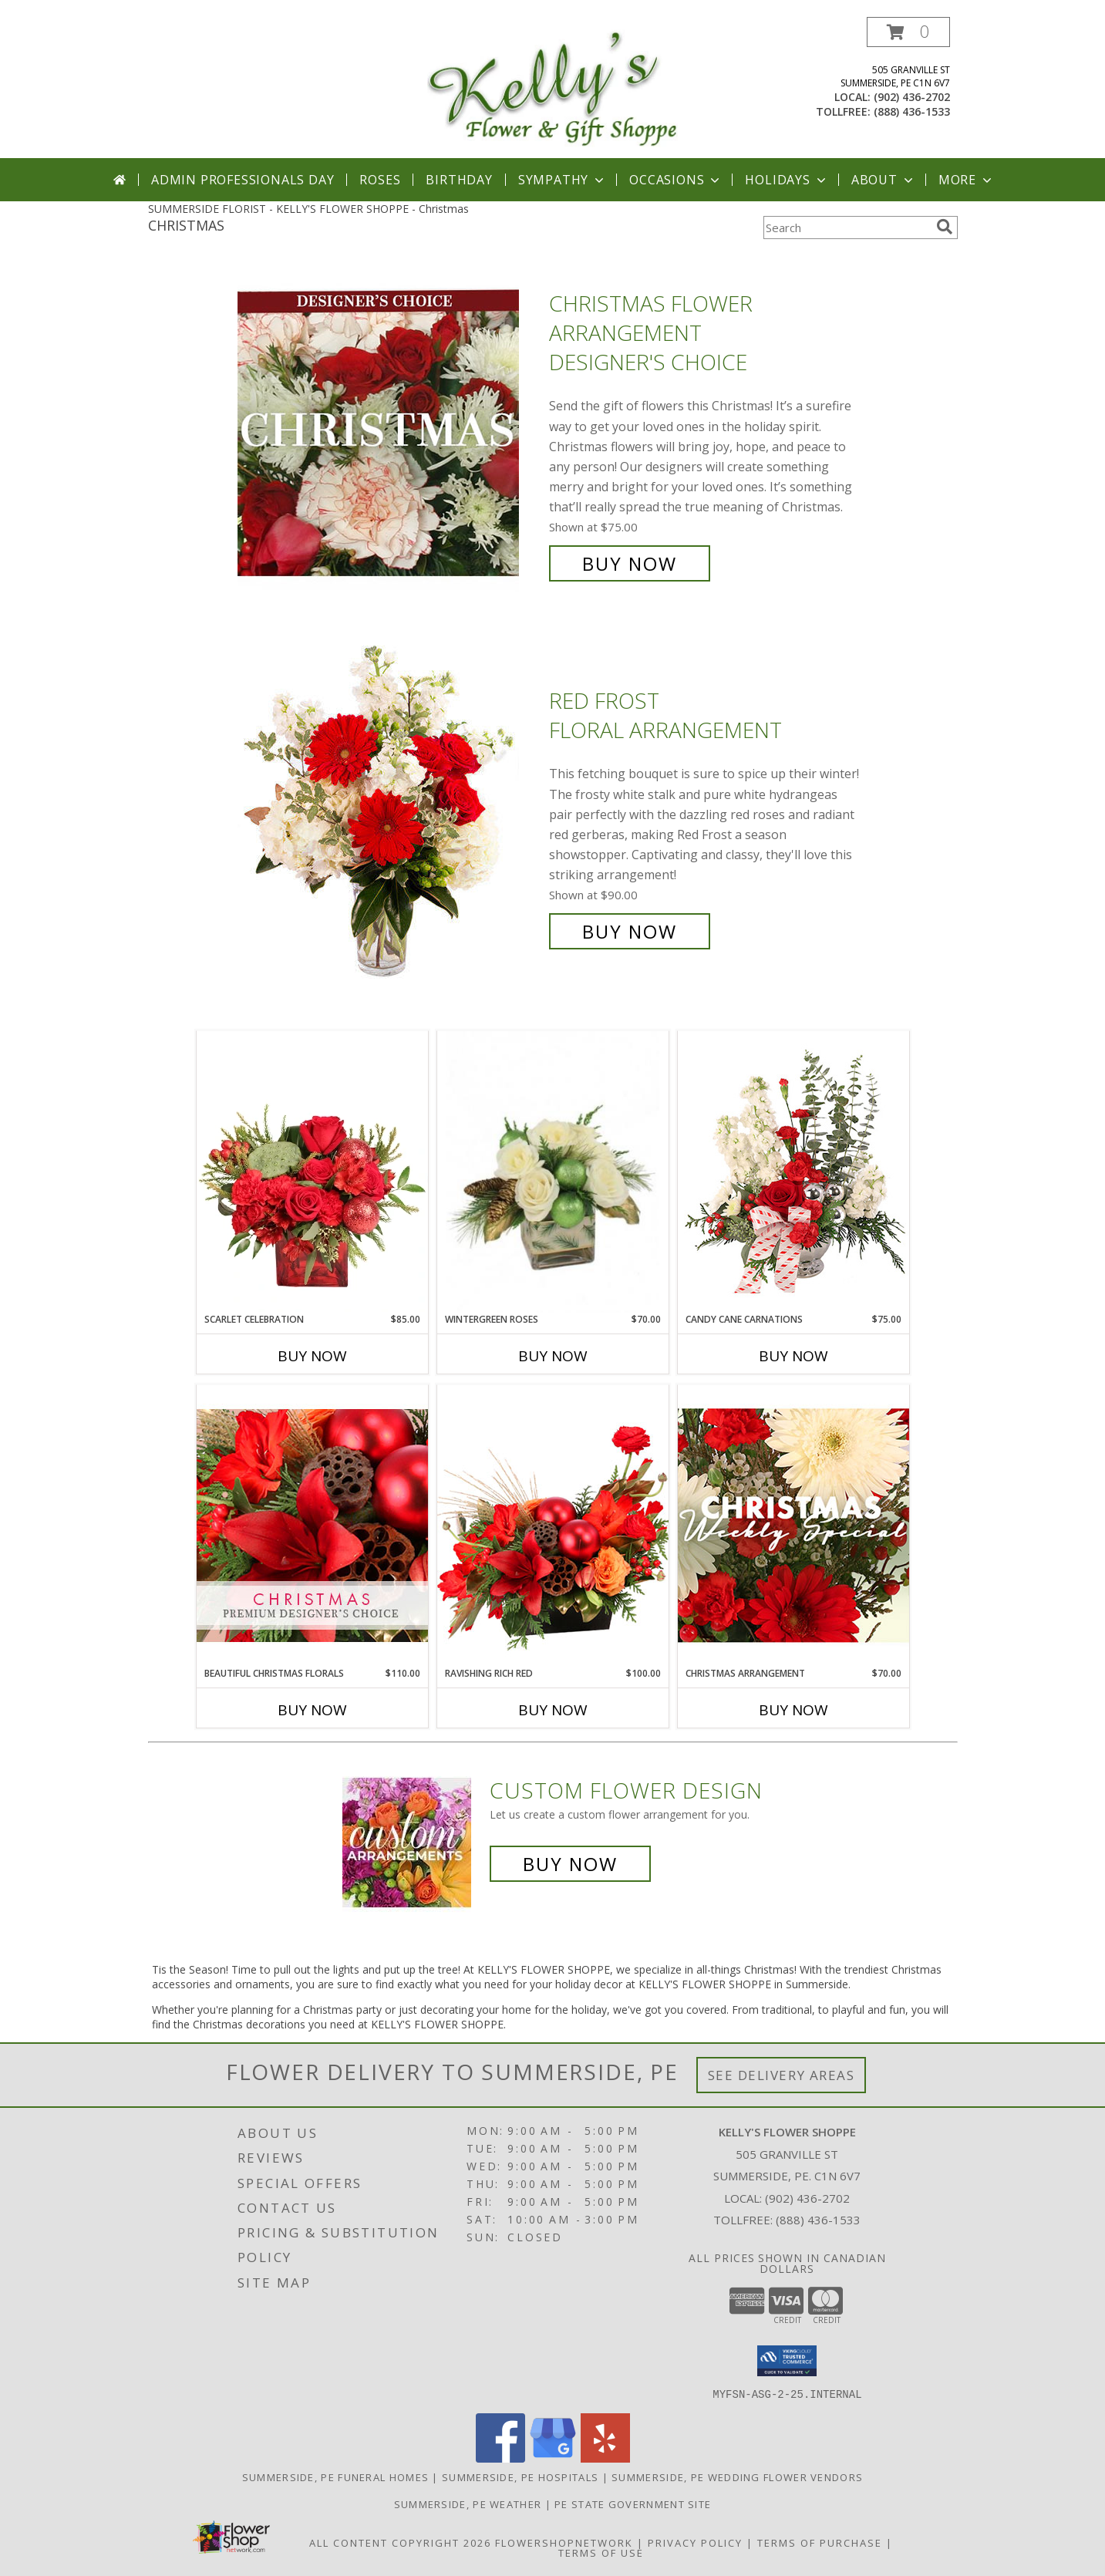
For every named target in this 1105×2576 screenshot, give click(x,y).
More (966, 179)
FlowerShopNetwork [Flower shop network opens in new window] (564, 2542)
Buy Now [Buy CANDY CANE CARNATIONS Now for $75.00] (793, 1356)
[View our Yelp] (605, 2457)
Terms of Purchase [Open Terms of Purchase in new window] (819, 2542)
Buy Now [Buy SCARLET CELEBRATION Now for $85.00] (312, 1356)
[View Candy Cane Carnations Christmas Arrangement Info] (793, 1171)
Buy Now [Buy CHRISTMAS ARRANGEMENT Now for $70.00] (793, 1710)
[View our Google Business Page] (553, 2457)
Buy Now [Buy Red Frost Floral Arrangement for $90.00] (629, 931)
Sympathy (562, 179)
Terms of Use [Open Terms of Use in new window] (601, 2552)
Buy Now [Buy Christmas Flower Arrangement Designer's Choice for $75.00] (629, 563)
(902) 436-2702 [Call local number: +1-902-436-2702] (912, 96)
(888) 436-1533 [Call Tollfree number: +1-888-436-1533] (818, 2219)
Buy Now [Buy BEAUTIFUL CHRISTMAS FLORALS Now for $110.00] (312, 1710)
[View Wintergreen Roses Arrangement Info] (553, 1172)
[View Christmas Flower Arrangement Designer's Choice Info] (389, 434)
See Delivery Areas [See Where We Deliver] (781, 2075)
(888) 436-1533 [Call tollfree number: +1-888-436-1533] (912, 111)
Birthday (459, 179)
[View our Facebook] (500, 2457)
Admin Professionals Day (242, 179)
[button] (908, 32)
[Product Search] (846, 227)
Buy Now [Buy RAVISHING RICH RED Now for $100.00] (553, 1710)
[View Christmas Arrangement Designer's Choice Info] (793, 1525)
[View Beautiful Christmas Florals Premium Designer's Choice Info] (312, 1525)
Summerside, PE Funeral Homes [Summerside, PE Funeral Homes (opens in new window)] (335, 2476)
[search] (944, 226)
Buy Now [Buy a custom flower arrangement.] (570, 1863)
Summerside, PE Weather (468, 2503)
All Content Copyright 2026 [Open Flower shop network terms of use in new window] (400, 2542)
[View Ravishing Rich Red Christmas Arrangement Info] (553, 1525)
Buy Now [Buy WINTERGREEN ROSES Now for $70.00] (553, 1356)
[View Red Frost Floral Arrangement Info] (389, 816)
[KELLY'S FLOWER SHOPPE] (552, 87)
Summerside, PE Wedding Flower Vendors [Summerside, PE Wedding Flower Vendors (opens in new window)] (737, 2476)
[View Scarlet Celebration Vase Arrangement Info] (312, 1171)
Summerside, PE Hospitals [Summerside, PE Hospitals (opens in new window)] (520, 2476)
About (883, 179)
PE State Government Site (632, 2503)
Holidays (786, 179)
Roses (379, 179)
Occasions (676, 179)
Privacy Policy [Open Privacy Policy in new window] (695, 2542)
